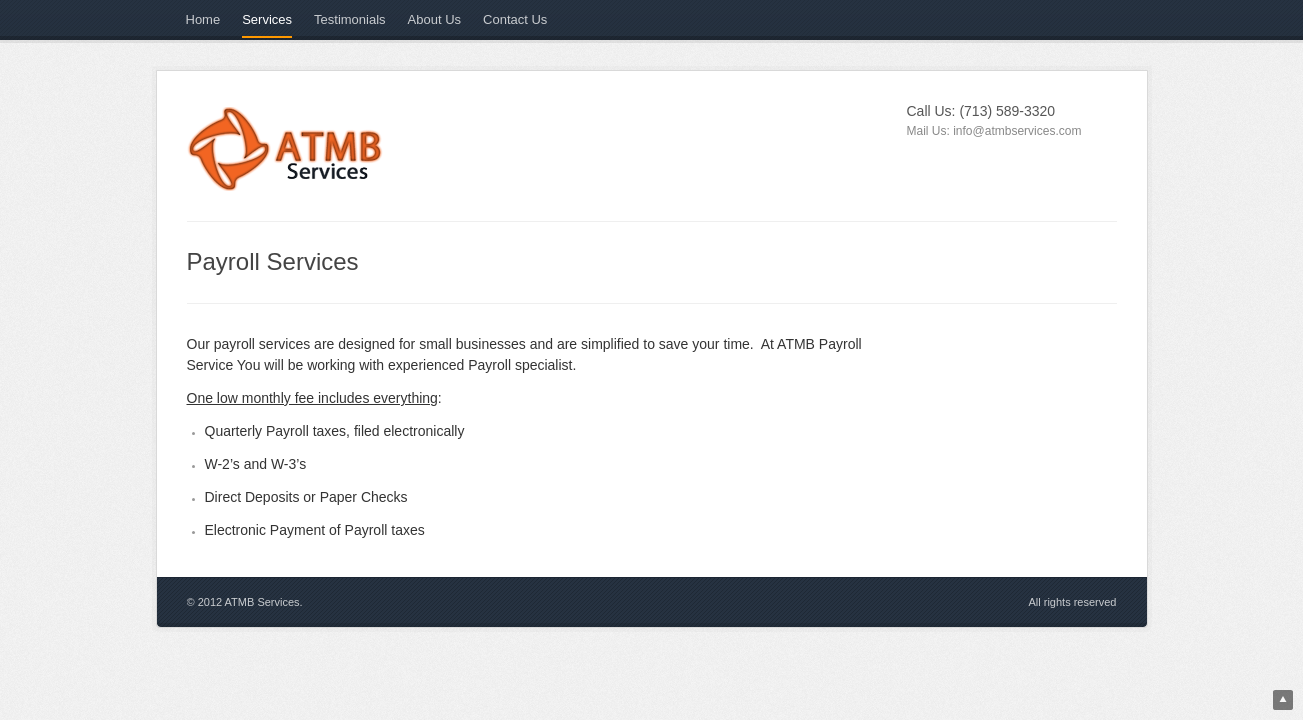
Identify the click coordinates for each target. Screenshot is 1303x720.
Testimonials (350, 19)
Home (203, 19)
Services (267, 19)
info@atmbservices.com (1017, 131)
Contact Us (515, 19)
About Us (434, 19)
